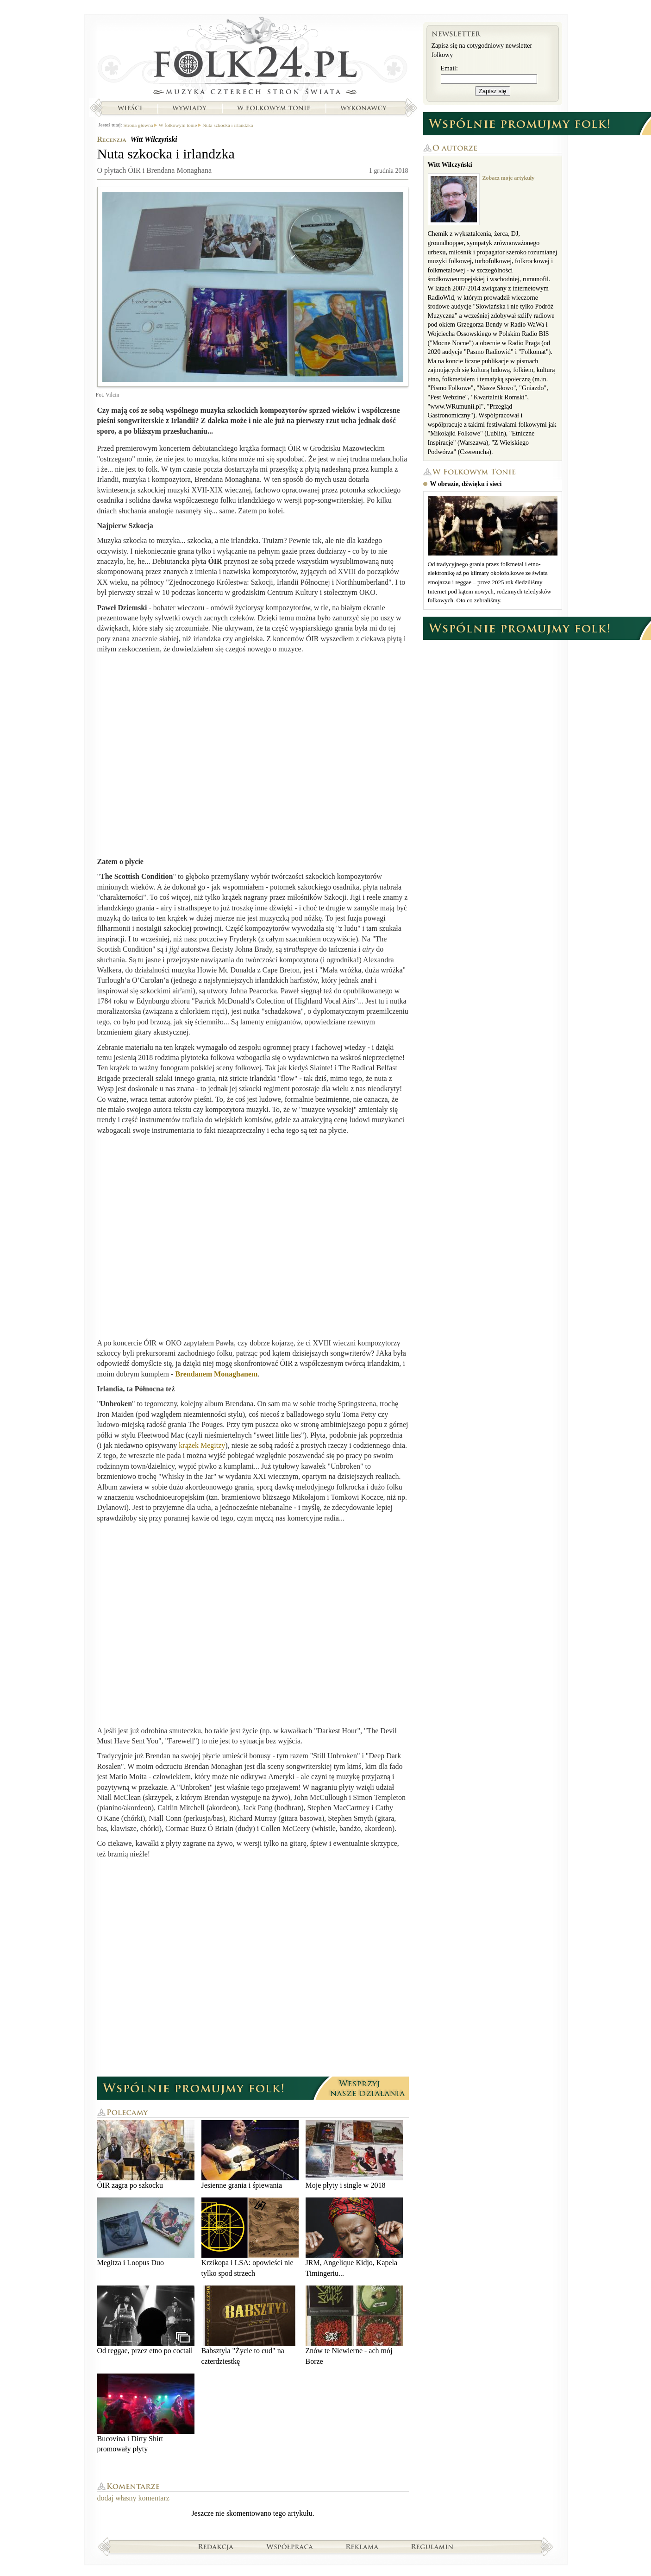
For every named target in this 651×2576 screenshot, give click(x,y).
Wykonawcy (364, 108)
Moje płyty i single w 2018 (354, 2154)
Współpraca (289, 2546)
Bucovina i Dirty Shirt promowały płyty (145, 2413)
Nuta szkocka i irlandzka (227, 125)
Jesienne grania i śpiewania (250, 2154)
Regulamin (432, 2546)
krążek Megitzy (202, 1445)
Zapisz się (493, 91)
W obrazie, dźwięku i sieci (466, 483)
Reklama (362, 2546)
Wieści (129, 108)
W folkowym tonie (273, 108)
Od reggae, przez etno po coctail (145, 2320)
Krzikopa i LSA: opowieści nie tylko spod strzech (250, 2237)
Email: (449, 68)
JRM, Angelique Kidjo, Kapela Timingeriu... (354, 2237)
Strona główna (253, 58)
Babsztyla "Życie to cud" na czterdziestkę (250, 2325)
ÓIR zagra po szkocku (145, 2154)
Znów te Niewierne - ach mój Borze (354, 2325)
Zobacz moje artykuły (508, 178)
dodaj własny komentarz (133, 2498)
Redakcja (216, 2546)
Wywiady (189, 108)
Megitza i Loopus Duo (145, 2232)
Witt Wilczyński (153, 139)
